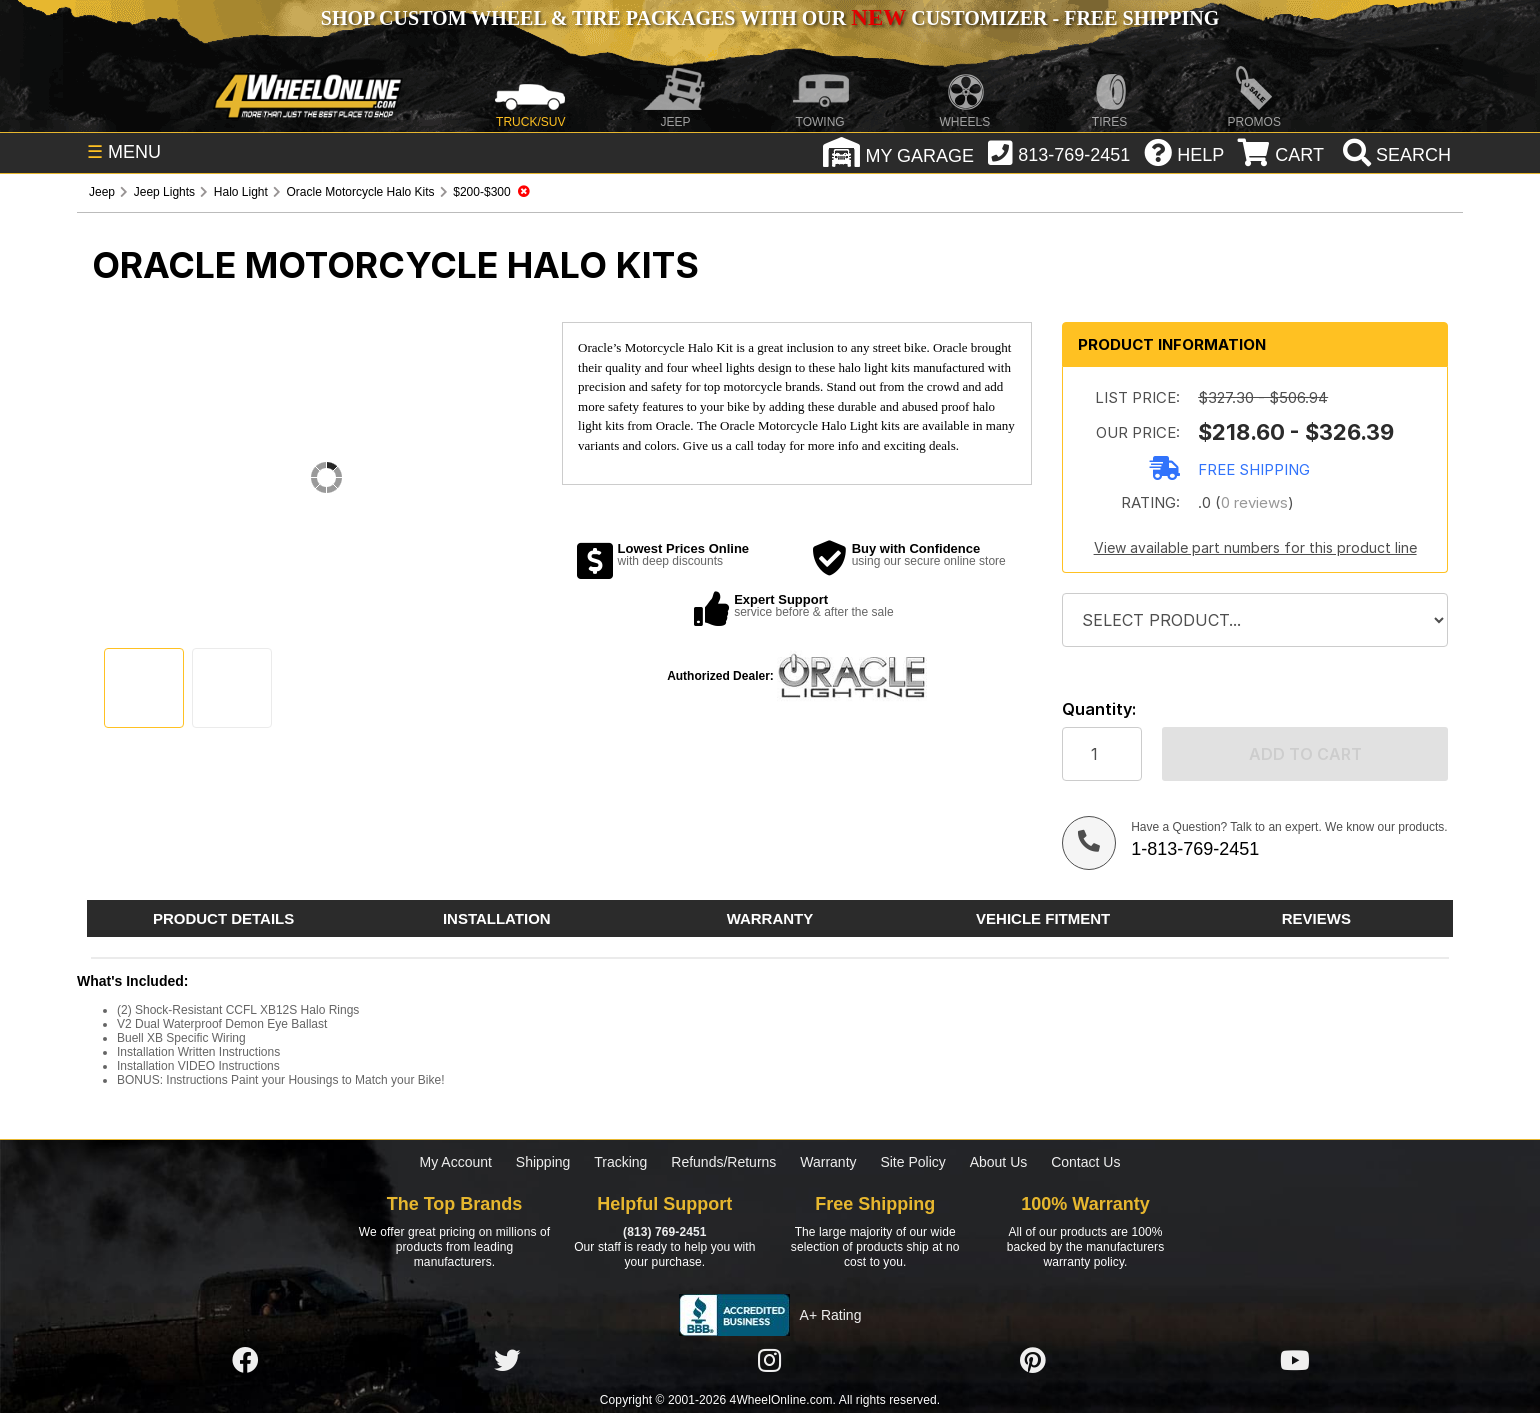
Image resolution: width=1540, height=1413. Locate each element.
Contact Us (1085, 1162)
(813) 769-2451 (664, 1232)
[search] (1394, 155)
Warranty (828, 1162)
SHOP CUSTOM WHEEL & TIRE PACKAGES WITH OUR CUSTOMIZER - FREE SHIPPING (770, 18)
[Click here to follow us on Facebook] (245, 1361)
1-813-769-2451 (1195, 849)
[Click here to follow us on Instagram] (770, 1361)
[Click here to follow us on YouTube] (1295, 1361)
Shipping (543, 1162)
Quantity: (1099, 709)
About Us (999, 1162)
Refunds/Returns (723, 1162)
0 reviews (1254, 502)
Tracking (620, 1162)
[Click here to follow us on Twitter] (507, 1361)
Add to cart (1305, 754)
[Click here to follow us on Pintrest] (1033, 1361)
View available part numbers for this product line (1255, 547)
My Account (456, 1162)
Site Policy (912, 1162)
